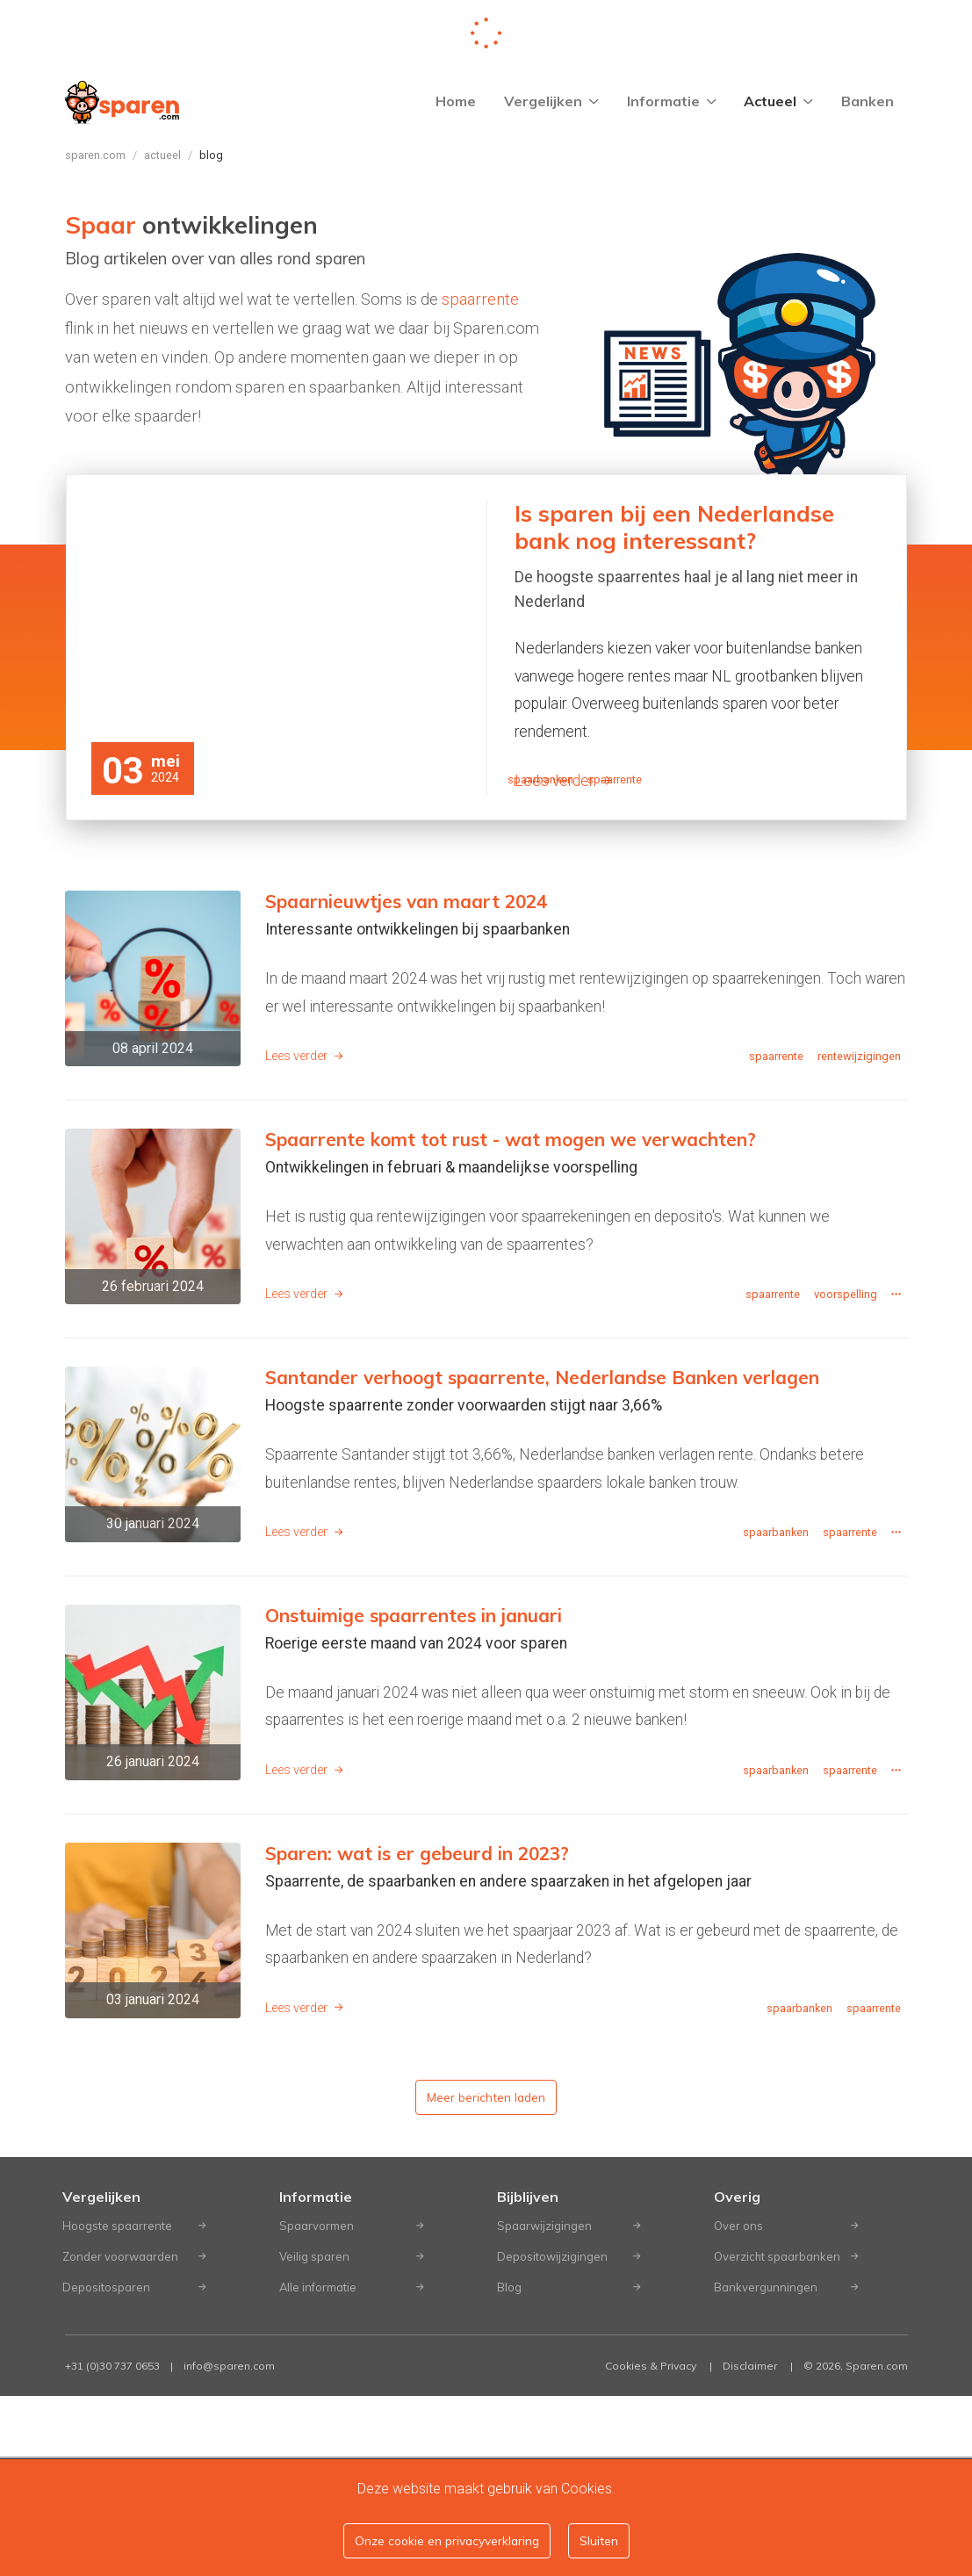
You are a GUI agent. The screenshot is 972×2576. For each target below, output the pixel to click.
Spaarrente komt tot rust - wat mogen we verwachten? (510, 1319)
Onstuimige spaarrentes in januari (413, 1795)
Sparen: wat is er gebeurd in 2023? (417, 2033)
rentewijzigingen (859, 1236)
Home (456, 101)
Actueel (778, 101)
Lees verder (563, 781)
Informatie (671, 101)
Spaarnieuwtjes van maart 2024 (406, 1081)
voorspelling (845, 1474)
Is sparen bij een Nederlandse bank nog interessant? (674, 526)
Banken (867, 101)
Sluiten (599, 2540)
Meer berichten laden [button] (486, 2276)
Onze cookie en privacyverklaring (447, 2540)
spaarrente (480, 299)
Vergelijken (551, 101)
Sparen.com (95, 155)
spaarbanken (540, 959)
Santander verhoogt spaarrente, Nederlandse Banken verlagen (542, 1557)
